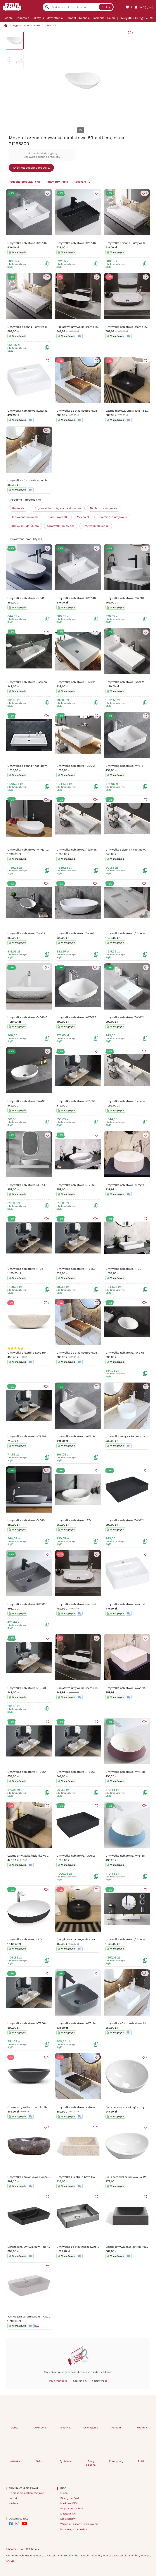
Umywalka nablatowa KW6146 (26, 243)
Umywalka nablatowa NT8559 (75, 1101)
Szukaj (106, 7)
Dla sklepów (68, 2518)
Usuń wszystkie (58, 2380)
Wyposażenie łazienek (26, 25)
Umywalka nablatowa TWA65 (75, 933)
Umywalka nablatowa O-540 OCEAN (31, 1017)
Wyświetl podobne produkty (31, 167)
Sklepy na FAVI (69, 2498)
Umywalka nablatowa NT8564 (26, 1771)
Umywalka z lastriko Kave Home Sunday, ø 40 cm (39, 1352)
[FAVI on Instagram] (17, 2523)
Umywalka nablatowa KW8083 (76, 1017)
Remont (71, 18)
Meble (8, 18)
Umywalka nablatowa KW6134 (76, 1436)
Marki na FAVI (69, 2503)
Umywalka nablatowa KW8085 (27, 1604)
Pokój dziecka (91, 2463)
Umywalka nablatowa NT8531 (26, 1688)
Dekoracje (22, 18)
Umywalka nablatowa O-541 (25, 598)
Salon (111, 18)
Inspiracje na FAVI (71, 2508)
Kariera (13, 2503)
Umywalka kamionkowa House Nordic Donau (36, 2177)
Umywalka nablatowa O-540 (26, 1520)
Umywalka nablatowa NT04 (25, 1268)
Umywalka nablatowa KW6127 (124, 765)
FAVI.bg (134, 2555)
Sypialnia (65, 2461)
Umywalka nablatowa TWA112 (124, 682)
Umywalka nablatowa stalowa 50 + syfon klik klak (89, 2107)
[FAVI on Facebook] (11, 2523)
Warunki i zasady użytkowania (79, 2523)
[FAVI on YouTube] (24, 2523)
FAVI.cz (40, 2555)
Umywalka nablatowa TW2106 (124, 1352)
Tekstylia (38, 18)
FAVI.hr (86, 2555)
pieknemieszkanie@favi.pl (29, 2492)
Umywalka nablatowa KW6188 (125, 1771)
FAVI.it (96, 2555)
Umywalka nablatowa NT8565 (75, 1771)
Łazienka (98, 18)
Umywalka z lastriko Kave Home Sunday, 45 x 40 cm (90, 2177)
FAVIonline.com (15, 2549)
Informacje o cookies (73, 2529)
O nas (63, 2492)
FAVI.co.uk (121, 2555)
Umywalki (51, 25)
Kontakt (14, 2498)
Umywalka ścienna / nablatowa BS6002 (33, 765)
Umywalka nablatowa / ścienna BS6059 (33, 682)
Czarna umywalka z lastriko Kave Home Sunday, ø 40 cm (44, 2107)
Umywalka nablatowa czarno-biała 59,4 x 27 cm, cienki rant (95, 1604)
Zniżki (141, 2461)
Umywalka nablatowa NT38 (123, 1268)
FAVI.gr (145, 2555)
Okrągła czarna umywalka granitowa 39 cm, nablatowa (92, 1939)
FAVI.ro (63, 2555)
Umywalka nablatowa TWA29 (26, 933)
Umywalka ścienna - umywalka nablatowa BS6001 (40, 327)
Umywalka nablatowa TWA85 (26, 1101)
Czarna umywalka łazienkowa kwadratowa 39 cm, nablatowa (47, 1855)
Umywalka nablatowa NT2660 (75, 1185)
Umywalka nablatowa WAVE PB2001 (30, 849)
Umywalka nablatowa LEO (73, 1520)
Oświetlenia (55, 18)
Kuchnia (84, 18)
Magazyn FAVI (68, 2513)
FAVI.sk (52, 2555)
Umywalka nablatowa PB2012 (75, 682)
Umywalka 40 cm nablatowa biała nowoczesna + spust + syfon (48, 480)
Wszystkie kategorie (134, 18)
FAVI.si (10, 2560)
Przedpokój (116, 2461)
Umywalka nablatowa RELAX (26, 1185)
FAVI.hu (74, 2555)
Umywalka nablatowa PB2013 (75, 765)
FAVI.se (107, 2555)
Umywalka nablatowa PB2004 (124, 598)
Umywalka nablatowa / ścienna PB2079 (82, 849)
